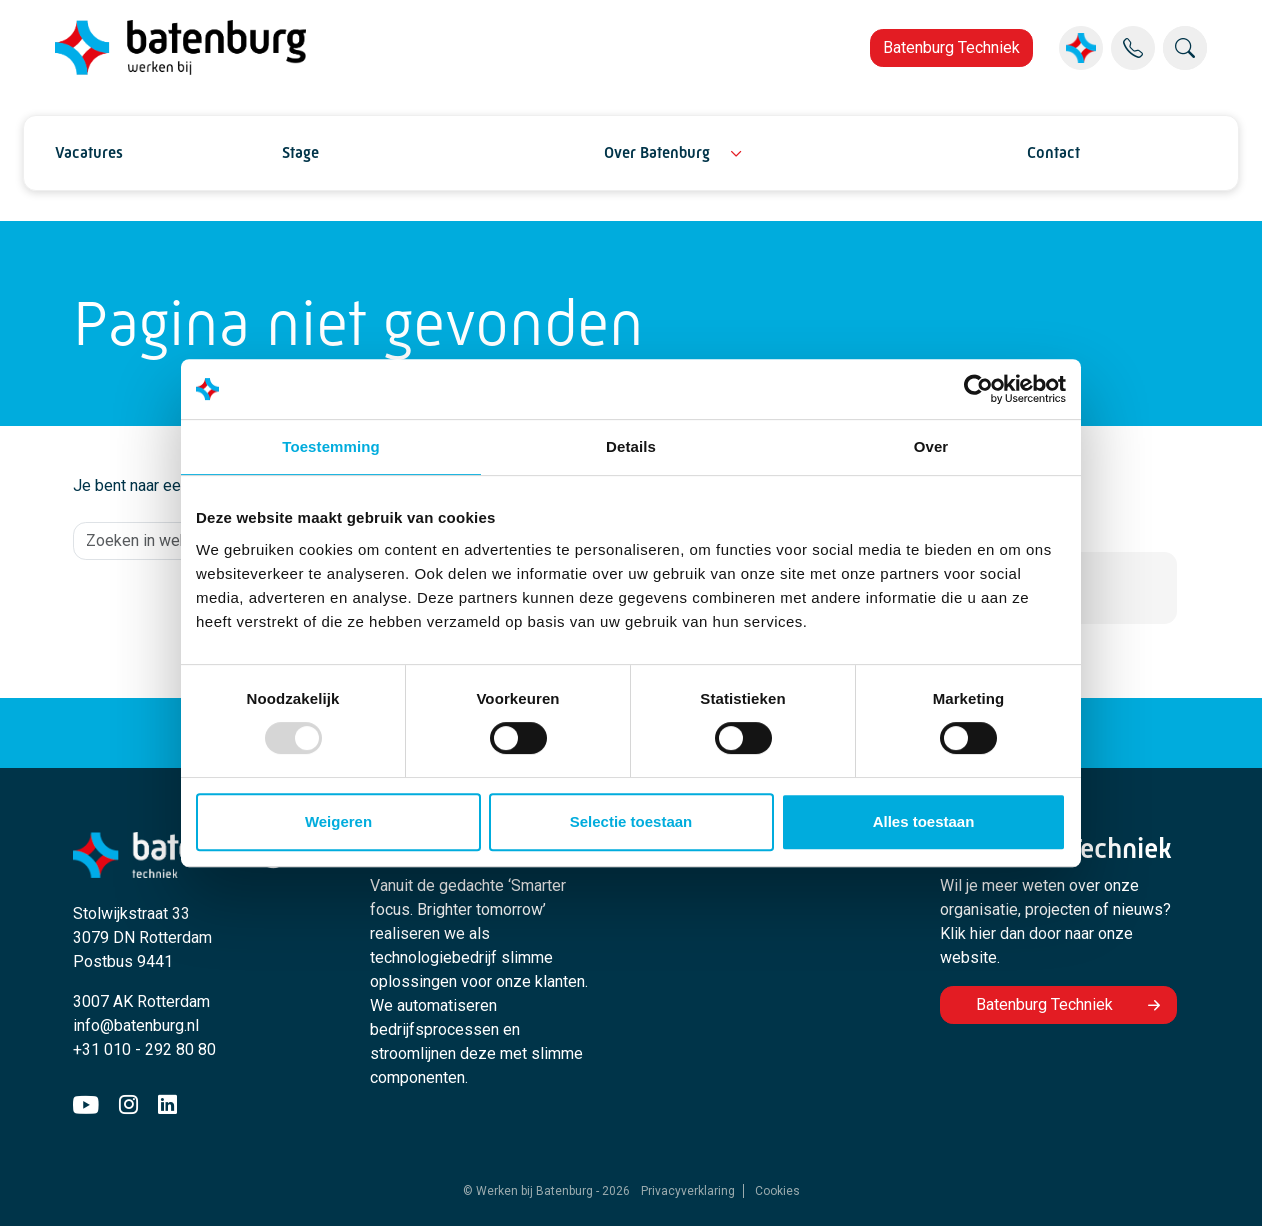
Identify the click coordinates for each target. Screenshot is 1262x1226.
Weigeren (338, 821)
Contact (1053, 152)
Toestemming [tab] (331, 446)
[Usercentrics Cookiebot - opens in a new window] (978, 389)
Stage (300, 152)
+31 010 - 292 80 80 (144, 1049)
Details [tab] (631, 446)
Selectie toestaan (631, 821)
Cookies (777, 1191)
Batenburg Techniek (951, 47)
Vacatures (89, 152)
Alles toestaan (924, 821)
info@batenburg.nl (136, 1025)
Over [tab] (931, 446)
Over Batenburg (657, 152)
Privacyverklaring (688, 1191)
